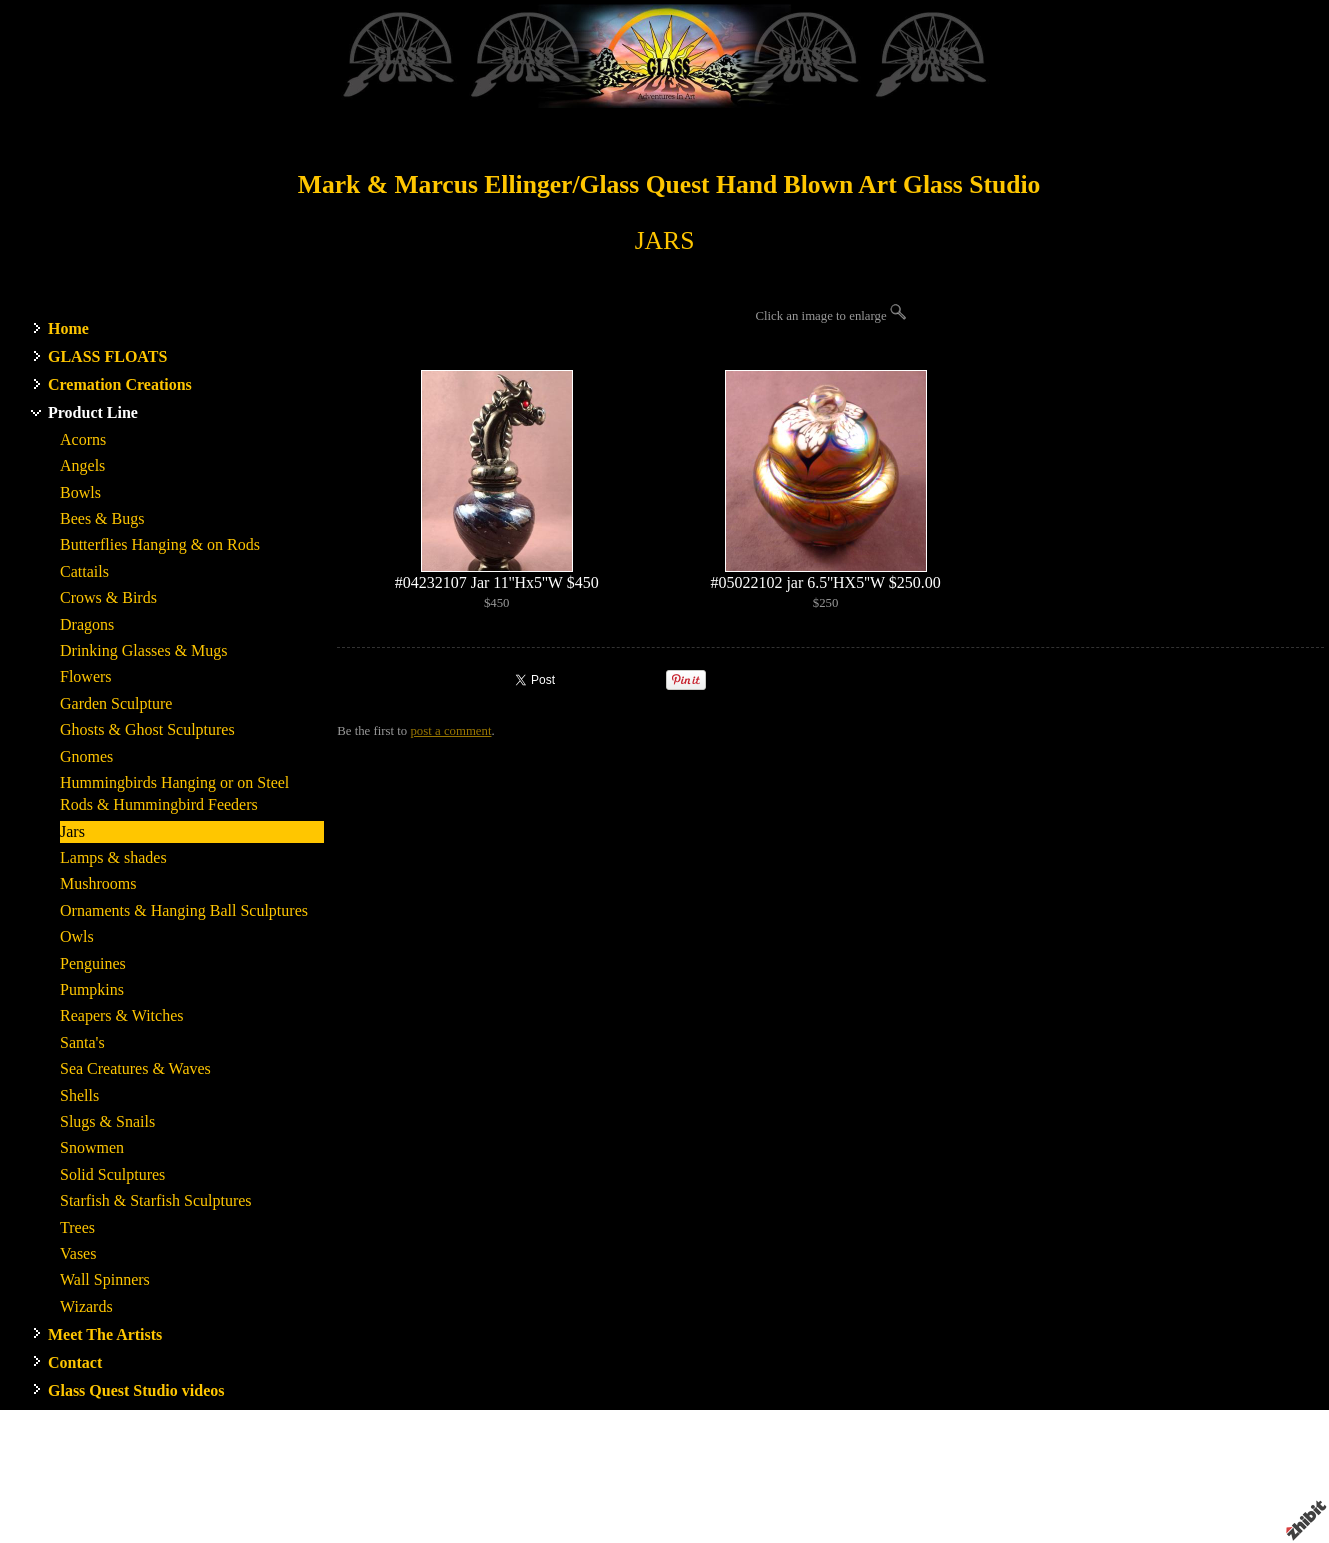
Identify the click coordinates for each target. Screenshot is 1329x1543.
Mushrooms (98, 883)
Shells (79, 1095)
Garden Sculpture (116, 703)
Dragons (87, 624)
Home (68, 328)
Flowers (86, 676)
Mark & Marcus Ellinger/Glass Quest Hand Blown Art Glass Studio (669, 184)
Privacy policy (997, 1492)
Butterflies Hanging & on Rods (160, 544)
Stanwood (813, 1474)
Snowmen (92, 1147)
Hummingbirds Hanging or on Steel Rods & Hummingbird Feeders (174, 793)
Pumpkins (92, 989)
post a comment (450, 731)
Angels (82, 465)
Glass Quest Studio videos (136, 1390)
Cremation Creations (120, 384)
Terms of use (917, 1492)
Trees (77, 1227)
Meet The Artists (105, 1334)
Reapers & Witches (121, 1015)
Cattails (84, 571)
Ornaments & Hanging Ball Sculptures (184, 910)
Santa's (82, 1042)
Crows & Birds (108, 597)
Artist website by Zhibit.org (698, 1492)
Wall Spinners (105, 1279)
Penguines (93, 963)
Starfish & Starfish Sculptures (156, 1200)
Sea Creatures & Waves (135, 1068)
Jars (72, 831)
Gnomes (86, 756)
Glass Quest (747, 1474)
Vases (78, 1253)
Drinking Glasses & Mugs (144, 650)
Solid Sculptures (112, 1174)
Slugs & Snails (107, 1121)
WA (855, 1474)
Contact (75, 1362)
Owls (77, 936)
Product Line (93, 412)
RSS (348, 1528)
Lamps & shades (113, 857)
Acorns (83, 439)
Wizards (86, 1306)
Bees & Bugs (102, 518)
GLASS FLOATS (107, 356)
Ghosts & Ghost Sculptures (147, 729)
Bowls (80, 492)
